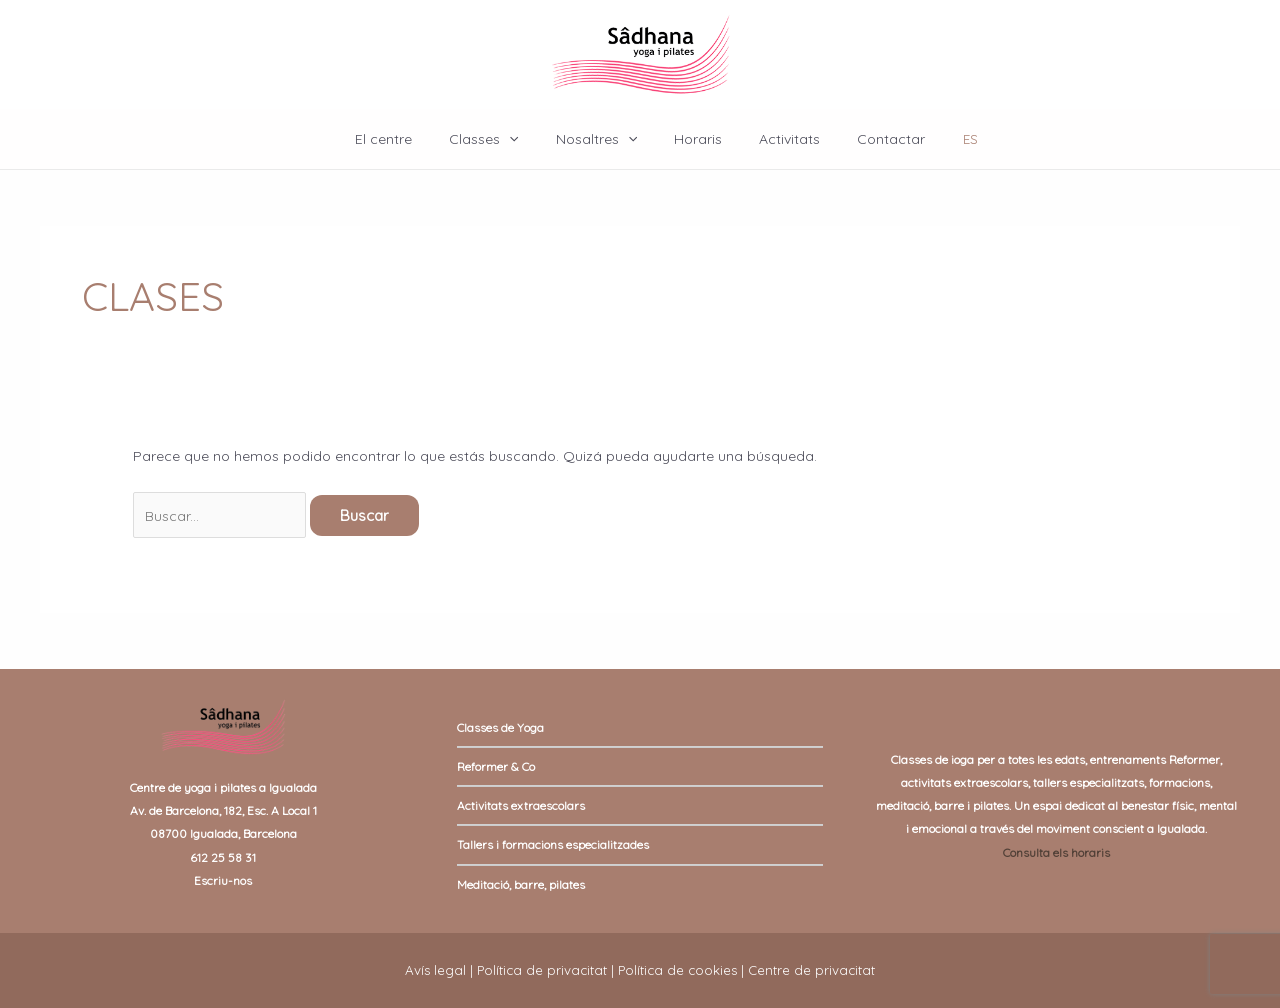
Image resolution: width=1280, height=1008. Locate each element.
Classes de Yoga (500, 727)
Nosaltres (600, 139)
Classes (497, 139)
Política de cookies (677, 970)
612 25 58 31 (223, 857)
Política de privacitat (542, 970)
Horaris (693, 139)
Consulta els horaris (1056, 852)
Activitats (775, 139)
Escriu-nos (223, 880)
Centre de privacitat (811, 970)
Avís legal (435, 970)
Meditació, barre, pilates (521, 884)
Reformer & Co (496, 766)
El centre (406, 139)
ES (943, 139)
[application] (523, 139)
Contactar (868, 139)
